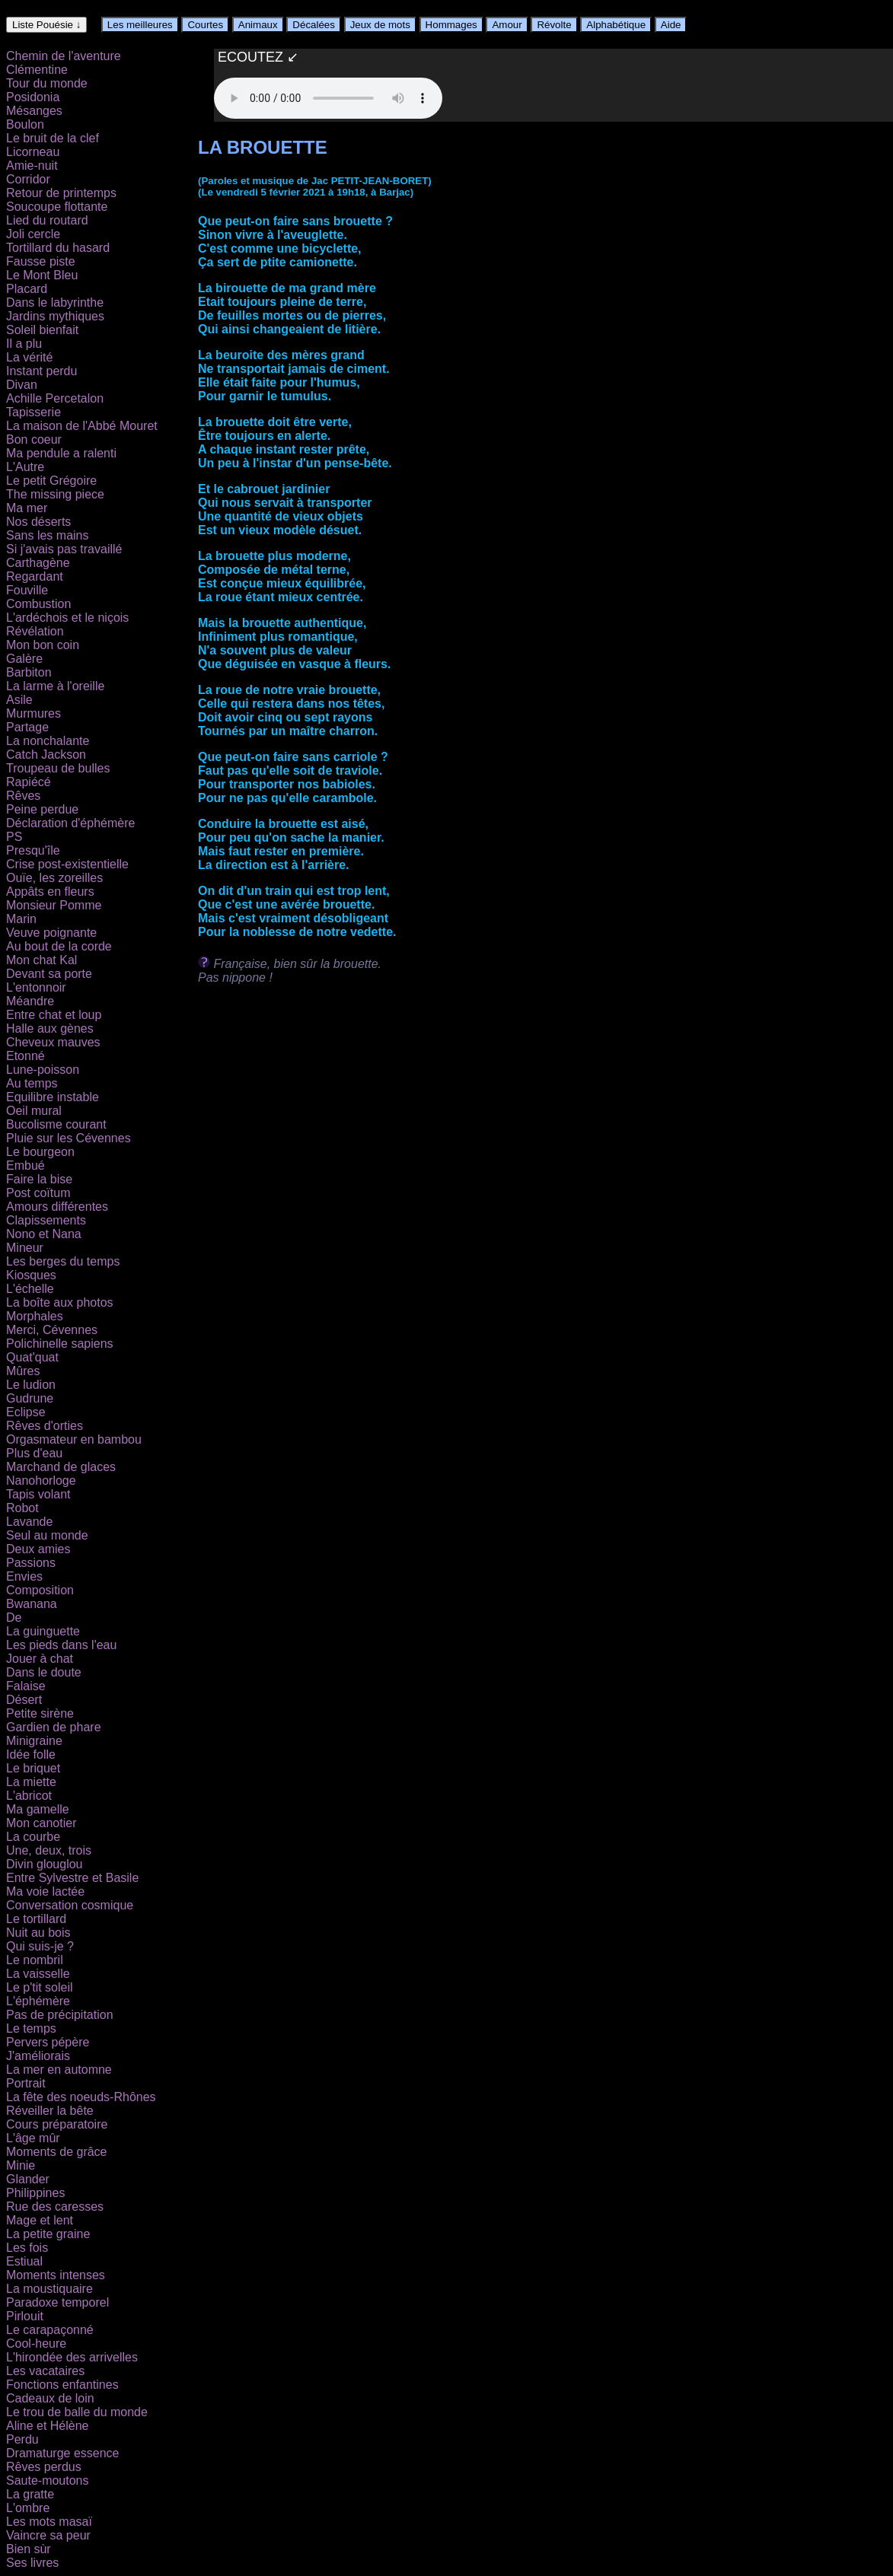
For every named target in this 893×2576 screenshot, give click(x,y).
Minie (20, 2165)
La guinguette (43, 1631)
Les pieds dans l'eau (61, 1644)
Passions (31, 1562)
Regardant (34, 576)
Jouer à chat (39, 1658)
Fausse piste (40, 261)
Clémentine (37, 69)
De (13, 1617)
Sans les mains (47, 535)
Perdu (22, 2439)
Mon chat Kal (41, 960)
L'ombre (27, 2507)
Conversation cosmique (69, 1905)
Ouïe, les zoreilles (54, 877)
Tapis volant (38, 1494)
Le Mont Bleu (42, 275)
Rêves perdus (43, 2466)
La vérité (29, 357)
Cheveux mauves (53, 1042)
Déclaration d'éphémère (70, 823)
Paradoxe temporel (57, 2302)
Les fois (27, 2247)
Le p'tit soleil (39, 1987)
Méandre (30, 1001)
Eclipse (26, 1412)
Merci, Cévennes (51, 1329)
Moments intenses (55, 2275)
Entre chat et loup (53, 1014)
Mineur (24, 1247)
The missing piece (55, 494)
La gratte (30, 2494)
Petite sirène (40, 1713)
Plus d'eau (34, 1453)
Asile (19, 699)
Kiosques (31, 1275)
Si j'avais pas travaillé (64, 549)
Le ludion (31, 1384)
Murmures (33, 713)
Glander (27, 2179)
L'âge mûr (33, 2138)
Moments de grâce (56, 2151)
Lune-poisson (42, 1069)
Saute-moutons (47, 2480)
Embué (25, 1165)
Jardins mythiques (55, 316)
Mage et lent (39, 2220)
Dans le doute (43, 1672)
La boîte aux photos (59, 1302)
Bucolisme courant (56, 1124)
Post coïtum (38, 1192)
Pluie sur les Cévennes (68, 1138)
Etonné (25, 1055)
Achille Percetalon (55, 398)
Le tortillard (36, 1918)
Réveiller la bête (50, 2110)
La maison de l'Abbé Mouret (82, 425)
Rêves (23, 795)
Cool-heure (36, 2343)
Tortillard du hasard (58, 247)
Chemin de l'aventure (63, 55)
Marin (21, 918)
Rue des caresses (55, 2206)
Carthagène (38, 562)
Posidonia (32, 97)
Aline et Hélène (47, 2425)
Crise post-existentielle (67, 864)
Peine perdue (42, 809)
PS (14, 836)
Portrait (26, 2083)
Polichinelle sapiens (59, 1343)
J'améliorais (38, 2055)
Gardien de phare (53, 1727)
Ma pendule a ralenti (61, 453)
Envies (24, 1576)
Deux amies (38, 1549)
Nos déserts (38, 521)
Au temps (32, 1083)
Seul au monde (47, 1535)
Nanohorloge (41, 1480)
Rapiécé (28, 781)
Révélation (35, 631)
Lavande (29, 1521)
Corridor (28, 179)
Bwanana (31, 1603)
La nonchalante (47, 740)
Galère (24, 658)
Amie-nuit (32, 165)
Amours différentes (57, 1206)
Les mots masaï (49, 2521)
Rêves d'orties (44, 1425)
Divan (21, 384)
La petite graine (48, 2233)
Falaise (26, 1686)
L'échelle (30, 1288)
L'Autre (25, 466)
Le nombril (34, 1959)
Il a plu (24, 343)
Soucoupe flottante (56, 206)
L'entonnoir (36, 987)
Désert (24, 1699)
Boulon (25, 124)
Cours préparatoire (56, 2124)
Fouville (27, 590)
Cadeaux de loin (50, 2398)
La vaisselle (38, 1973)
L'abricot (29, 1795)
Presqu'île (33, 850)
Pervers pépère (47, 2042)
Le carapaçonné (50, 2329)
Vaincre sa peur (48, 2535)
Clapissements (46, 1220)
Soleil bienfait (42, 329)
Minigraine (34, 1740)
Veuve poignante (51, 932)
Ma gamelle (37, 1809)
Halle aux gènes (50, 1028)
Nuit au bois (38, 1932)
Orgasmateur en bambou (74, 1439)
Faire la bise (39, 1179)
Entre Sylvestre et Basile (72, 1877)
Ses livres (32, 2562)
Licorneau (32, 151)
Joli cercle (33, 234)
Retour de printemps (61, 192)
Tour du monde (47, 83)
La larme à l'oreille (55, 686)
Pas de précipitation (59, 2014)
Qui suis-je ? (40, 1946)
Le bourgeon (40, 1151)
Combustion (38, 603)
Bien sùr (28, 2549)
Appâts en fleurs (50, 891)
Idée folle (31, 1754)
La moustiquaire (49, 2288)
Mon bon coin (42, 644)
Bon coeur (34, 439)
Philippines (35, 2192)
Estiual (24, 2261)
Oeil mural (34, 1110)
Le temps (31, 2028)
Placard (26, 288)
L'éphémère (38, 2001)
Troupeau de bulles (58, 768)
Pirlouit (24, 2316)
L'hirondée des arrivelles (72, 2357)
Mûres (23, 1370)
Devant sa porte (49, 973)
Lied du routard (47, 220)
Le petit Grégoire (51, 480)
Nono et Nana (43, 1234)
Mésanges (34, 110)
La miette (31, 1781)
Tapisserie (33, 412)
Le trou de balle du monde (77, 2412)
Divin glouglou (44, 1864)
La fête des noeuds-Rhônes (81, 2096)
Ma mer (26, 508)
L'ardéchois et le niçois (67, 617)
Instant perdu (41, 371)
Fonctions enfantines (62, 2384)
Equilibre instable (52, 1097)
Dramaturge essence (63, 2453)
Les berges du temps (63, 1261)
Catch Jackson (46, 754)
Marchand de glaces (61, 1466)
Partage (27, 727)
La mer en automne (59, 2069)
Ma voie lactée (45, 1891)
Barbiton (29, 672)
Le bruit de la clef (52, 138)
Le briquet (33, 1768)
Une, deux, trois (48, 1850)
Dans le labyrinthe (55, 302)
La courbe (33, 1836)
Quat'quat (32, 1357)
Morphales (34, 1316)
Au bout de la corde (59, 946)
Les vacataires (45, 2370)
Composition (40, 1590)
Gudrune (29, 1398)
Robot (22, 1507)
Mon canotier (41, 1823)
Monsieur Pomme (53, 905)
